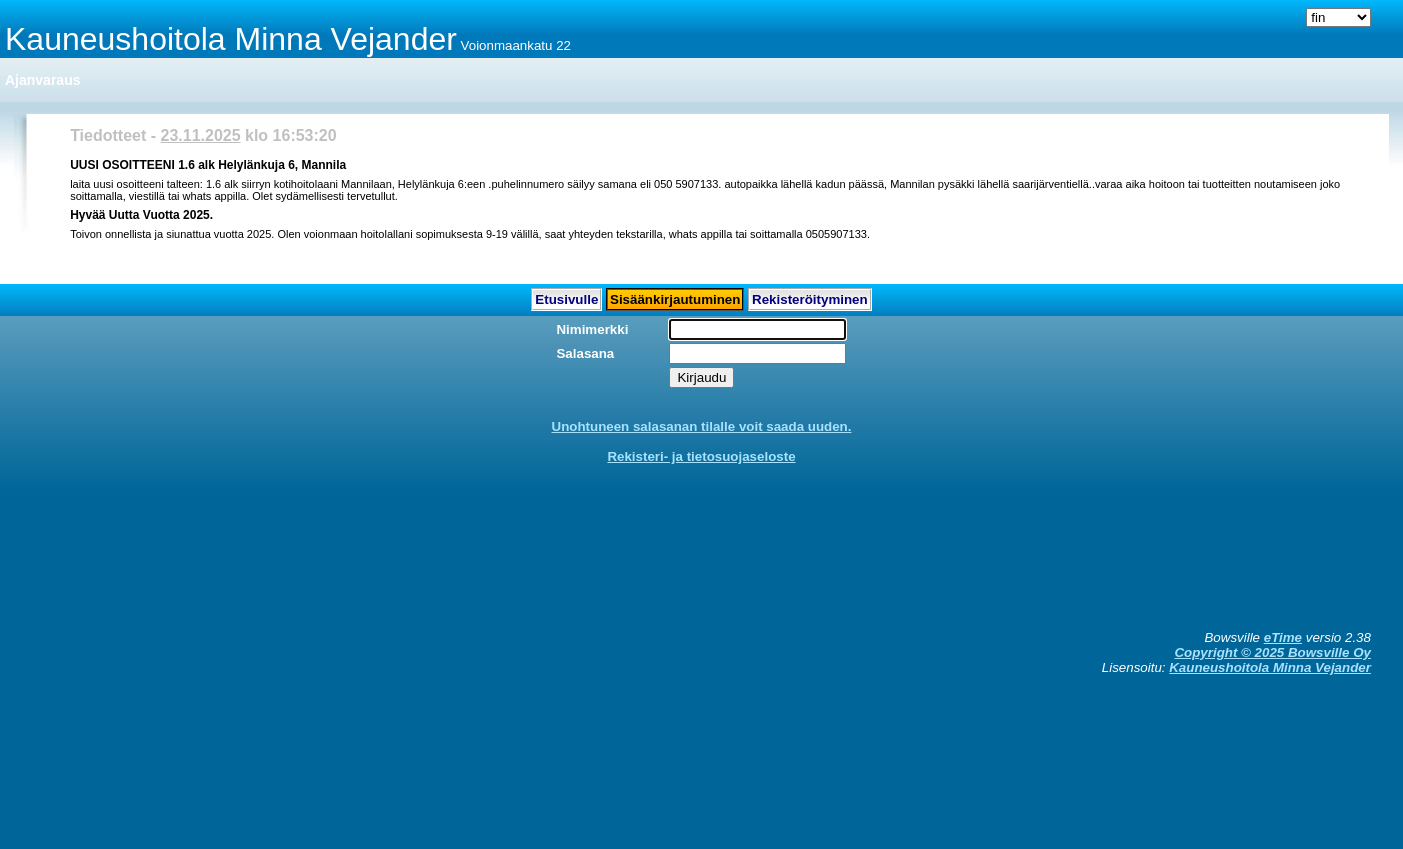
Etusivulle (566, 299)
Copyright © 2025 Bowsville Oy (1272, 652)
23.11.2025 (201, 135)
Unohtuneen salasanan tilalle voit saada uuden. (702, 426)
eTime (1283, 637)
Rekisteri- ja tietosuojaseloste (701, 456)
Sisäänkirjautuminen (675, 299)
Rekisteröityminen (810, 299)
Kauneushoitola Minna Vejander (1270, 667)
